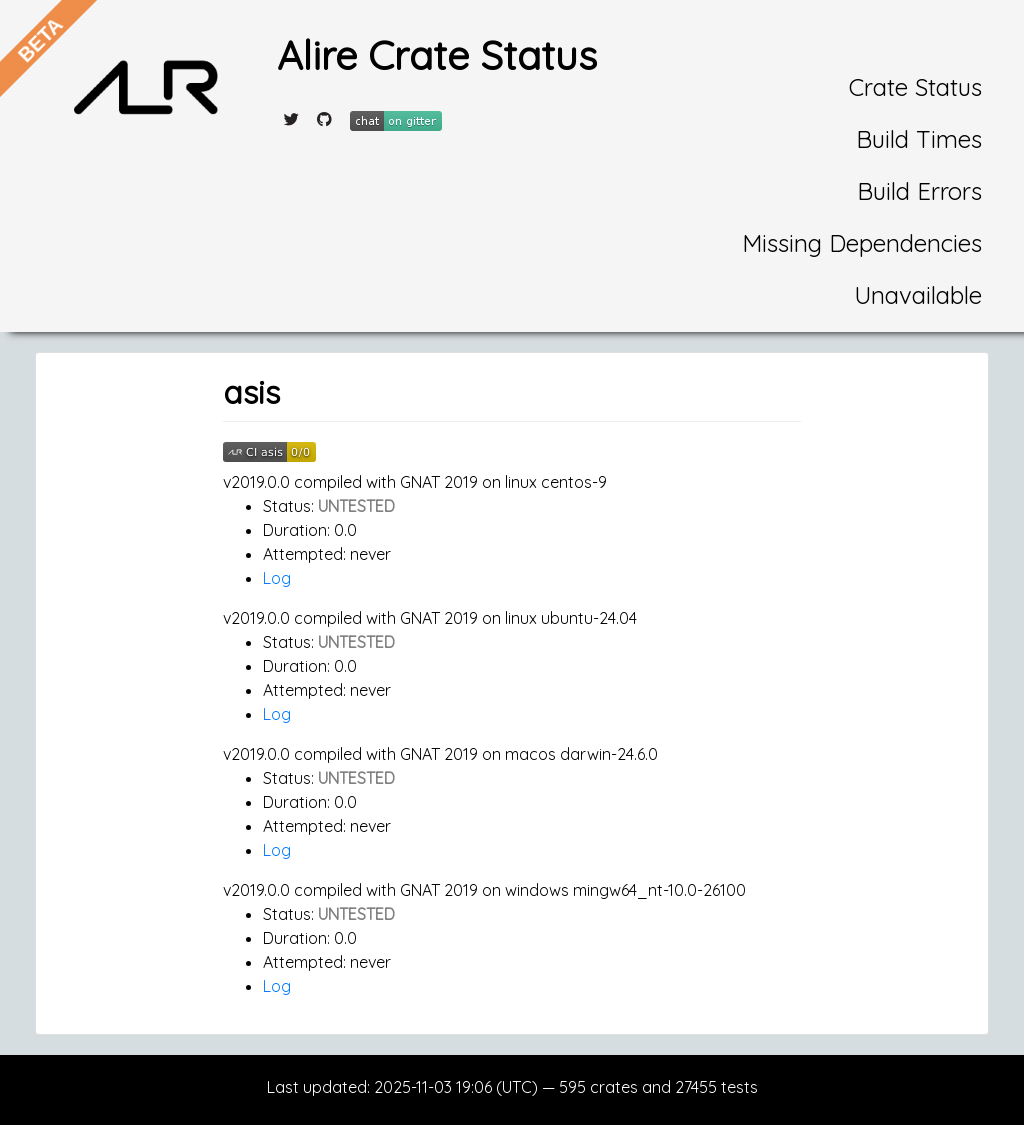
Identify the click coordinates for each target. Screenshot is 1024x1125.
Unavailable (918, 295)
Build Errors (919, 191)
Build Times (919, 139)
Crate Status (915, 87)
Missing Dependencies (862, 243)
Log (277, 578)
